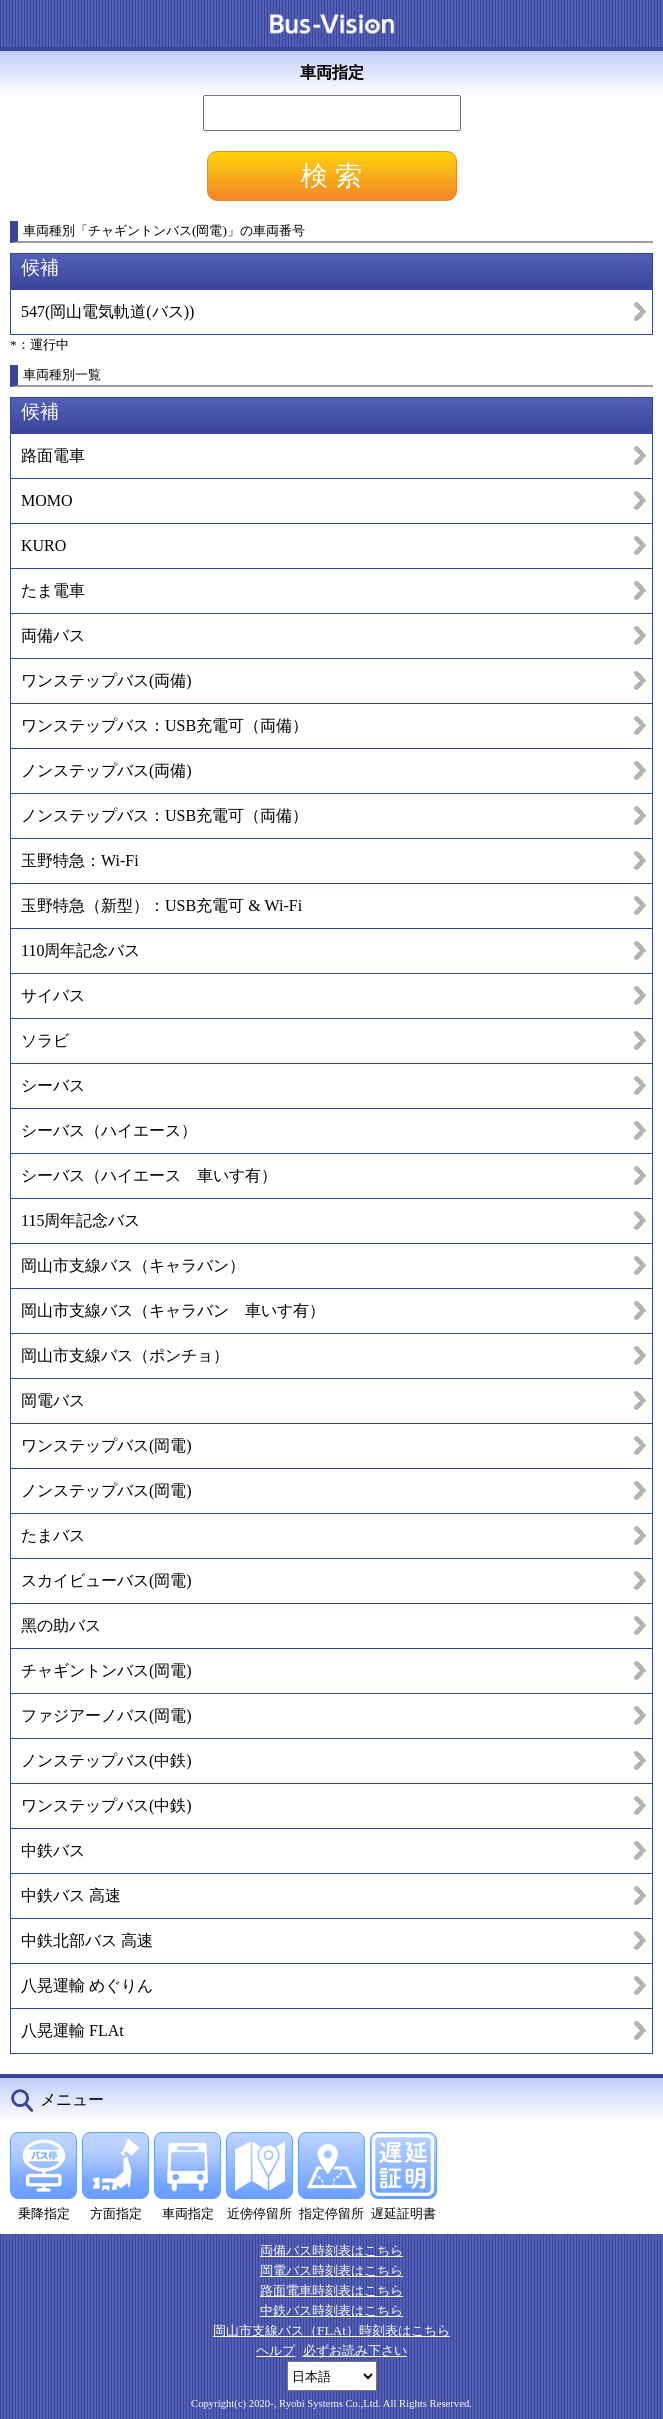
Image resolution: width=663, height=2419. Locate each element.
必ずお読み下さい (355, 2350)
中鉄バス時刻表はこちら (331, 2310)
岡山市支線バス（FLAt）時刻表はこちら (331, 2330)
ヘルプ (275, 2350)
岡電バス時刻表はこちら (331, 2270)
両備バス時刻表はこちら (331, 2250)
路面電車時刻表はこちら (331, 2290)
